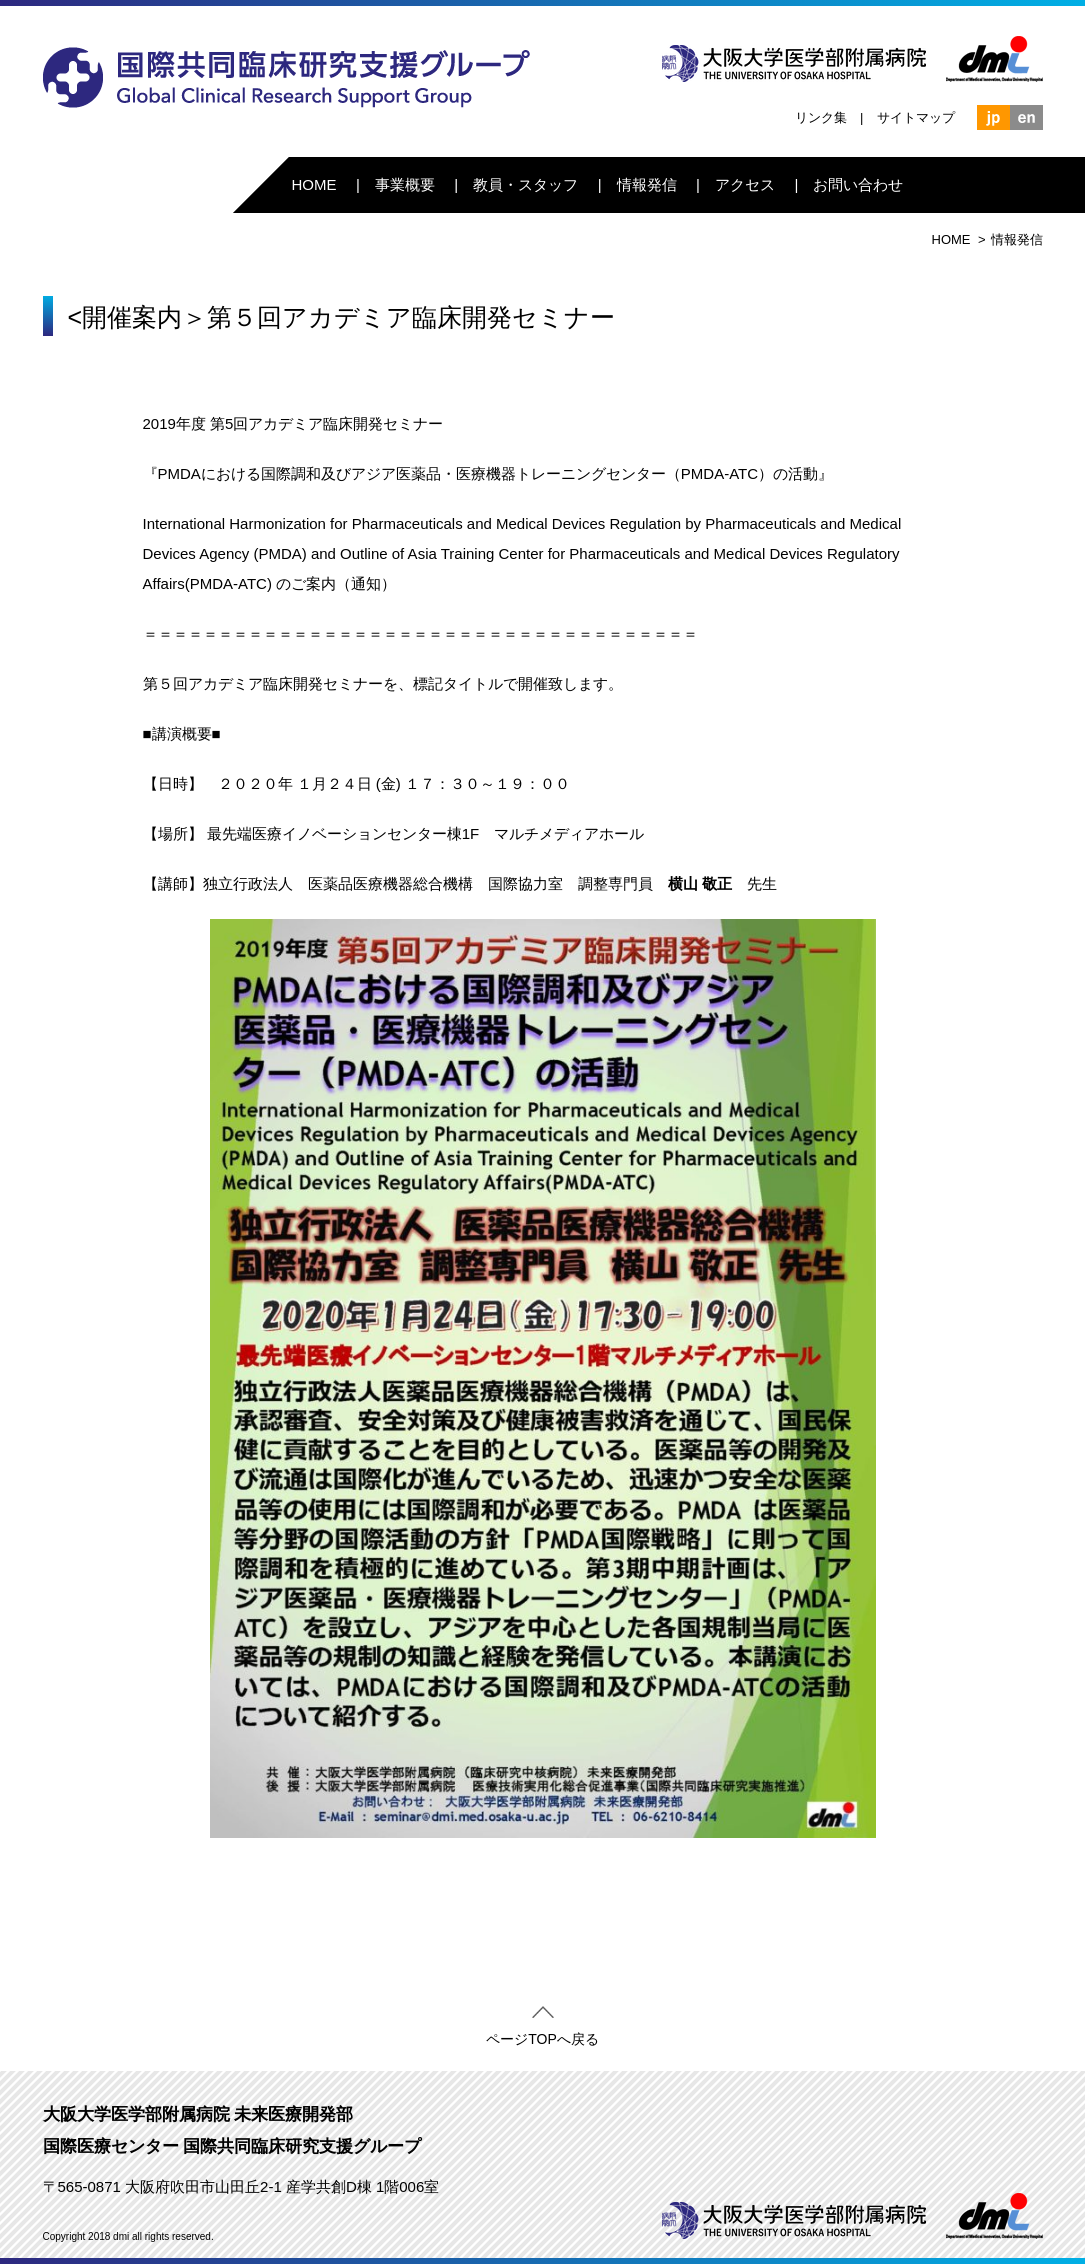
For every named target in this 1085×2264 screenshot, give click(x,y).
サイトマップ (916, 117)
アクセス (745, 184)
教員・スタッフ (525, 184)
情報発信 (647, 184)
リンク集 (821, 117)
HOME (313, 184)
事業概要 (405, 184)
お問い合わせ (858, 184)
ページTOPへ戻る (542, 2035)
